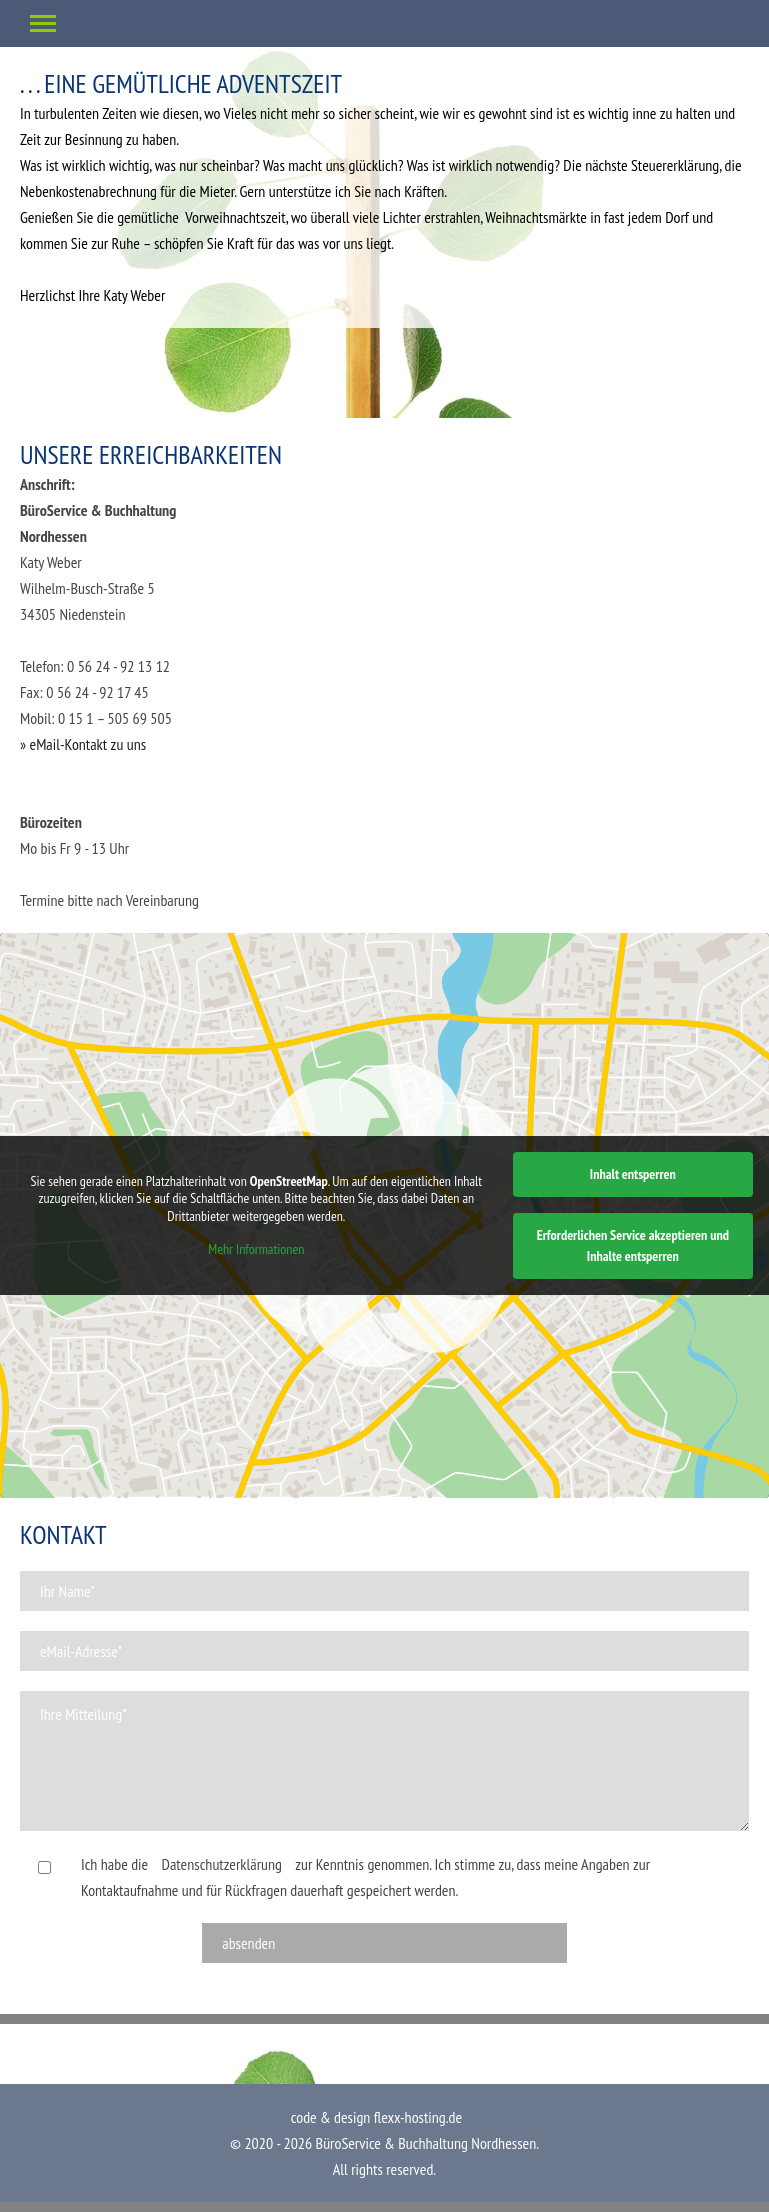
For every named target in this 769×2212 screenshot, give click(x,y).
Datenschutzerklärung (222, 1864)
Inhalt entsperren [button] (633, 1174)
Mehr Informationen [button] (256, 1249)
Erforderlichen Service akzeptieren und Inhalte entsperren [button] (633, 1245)
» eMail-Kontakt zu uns (83, 744)
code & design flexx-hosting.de (376, 2117)
